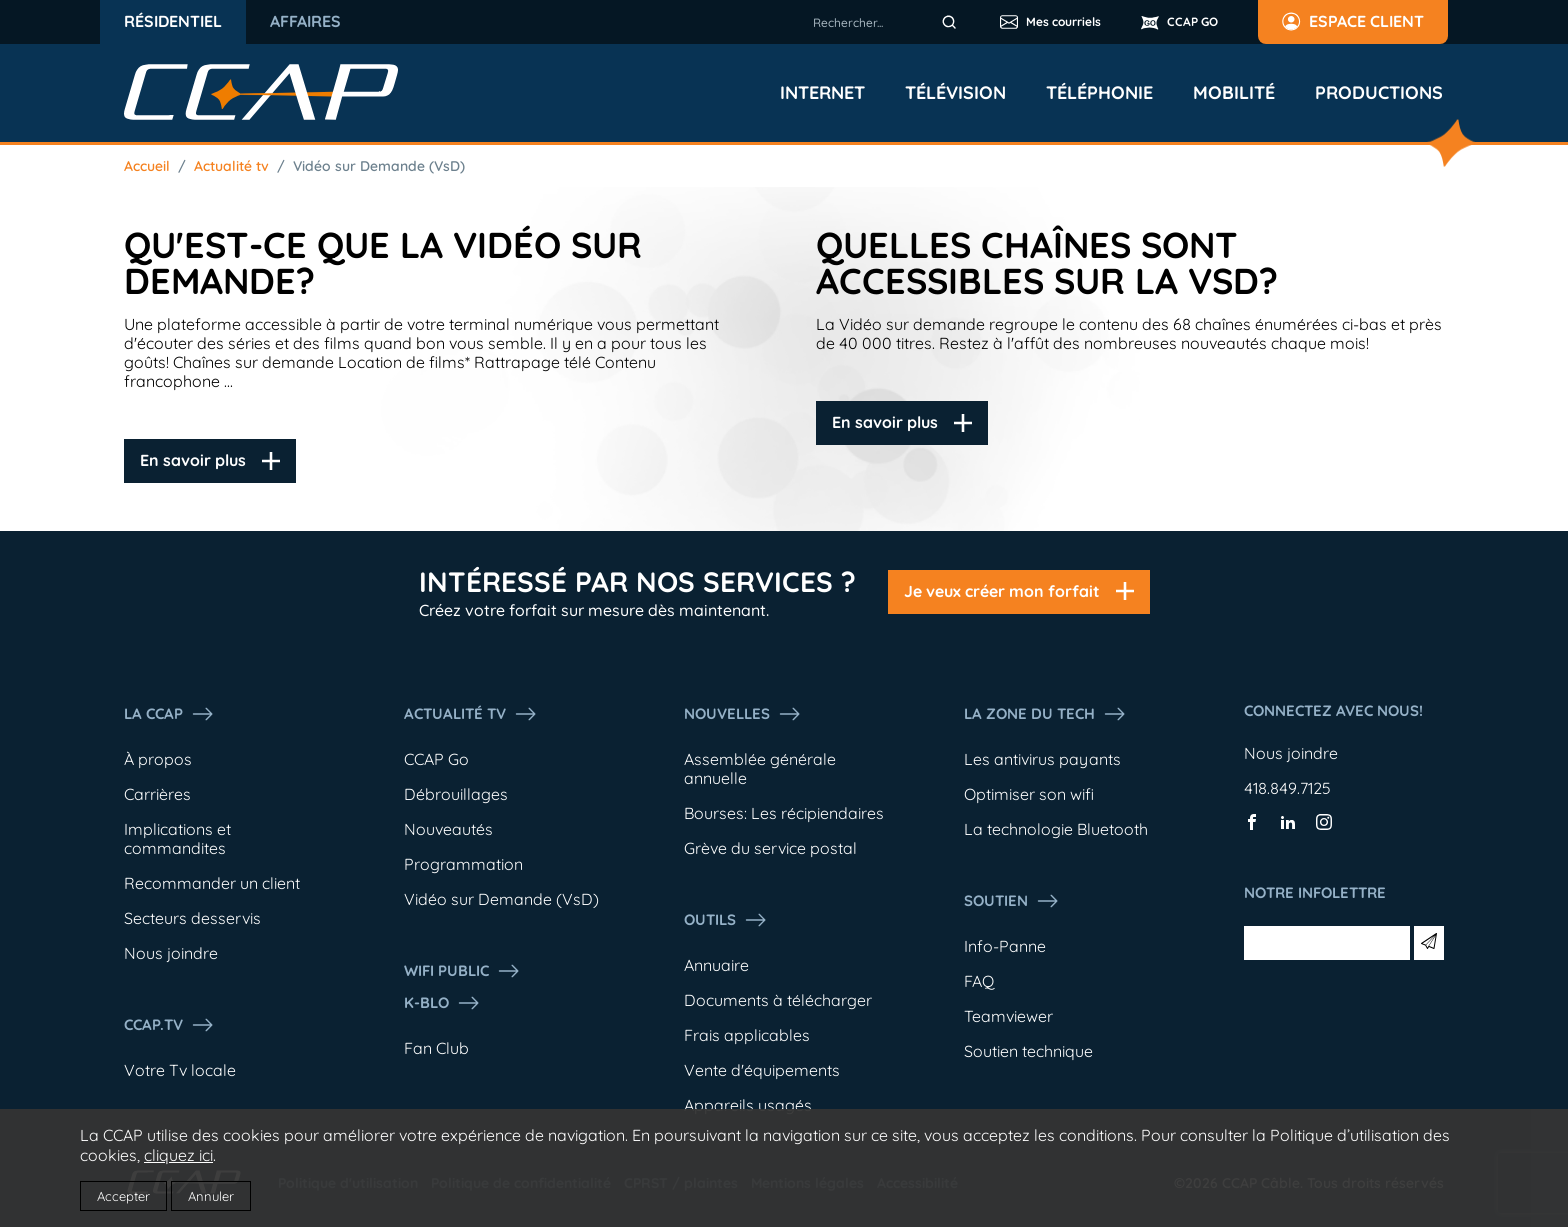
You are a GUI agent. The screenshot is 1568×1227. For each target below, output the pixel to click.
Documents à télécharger (778, 1000)
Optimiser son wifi (1029, 794)
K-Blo (442, 1003)
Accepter (123, 1196)
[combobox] (888, 22)
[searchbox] (888, 22)
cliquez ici (178, 1155)
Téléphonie (1099, 93)
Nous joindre (171, 953)
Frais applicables (747, 1035)
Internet (822, 93)
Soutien (1012, 901)
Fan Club (436, 1048)
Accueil (147, 166)
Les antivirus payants (1042, 759)
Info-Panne (1005, 946)
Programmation (463, 864)
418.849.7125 (1287, 788)
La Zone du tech (1045, 714)
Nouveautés (448, 829)
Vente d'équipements (762, 1070)
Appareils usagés (748, 1105)
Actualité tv (231, 166)
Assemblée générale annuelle (760, 768)
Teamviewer (1008, 1016)
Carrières (157, 794)
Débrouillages (456, 794)
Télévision (955, 93)
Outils (726, 920)
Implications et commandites (177, 838)
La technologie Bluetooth (1056, 829)
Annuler (211, 1196)
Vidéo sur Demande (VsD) (379, 166)
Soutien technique (1028, 1051)
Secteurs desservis (192, 918)
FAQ (979, 981)
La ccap (169, 714)
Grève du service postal (770, 848)
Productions (1379, 93)
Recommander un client (212, 883)
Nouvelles (743, 714)
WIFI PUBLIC (462, 971)
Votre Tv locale (180, 1070)
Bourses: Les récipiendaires (784, 813)
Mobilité (1234, 93)
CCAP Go (436, 759)
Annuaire (716, 965)
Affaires (305, 21)
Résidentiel (173, 21)
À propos (158, 759)
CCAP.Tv (169, 1025)
